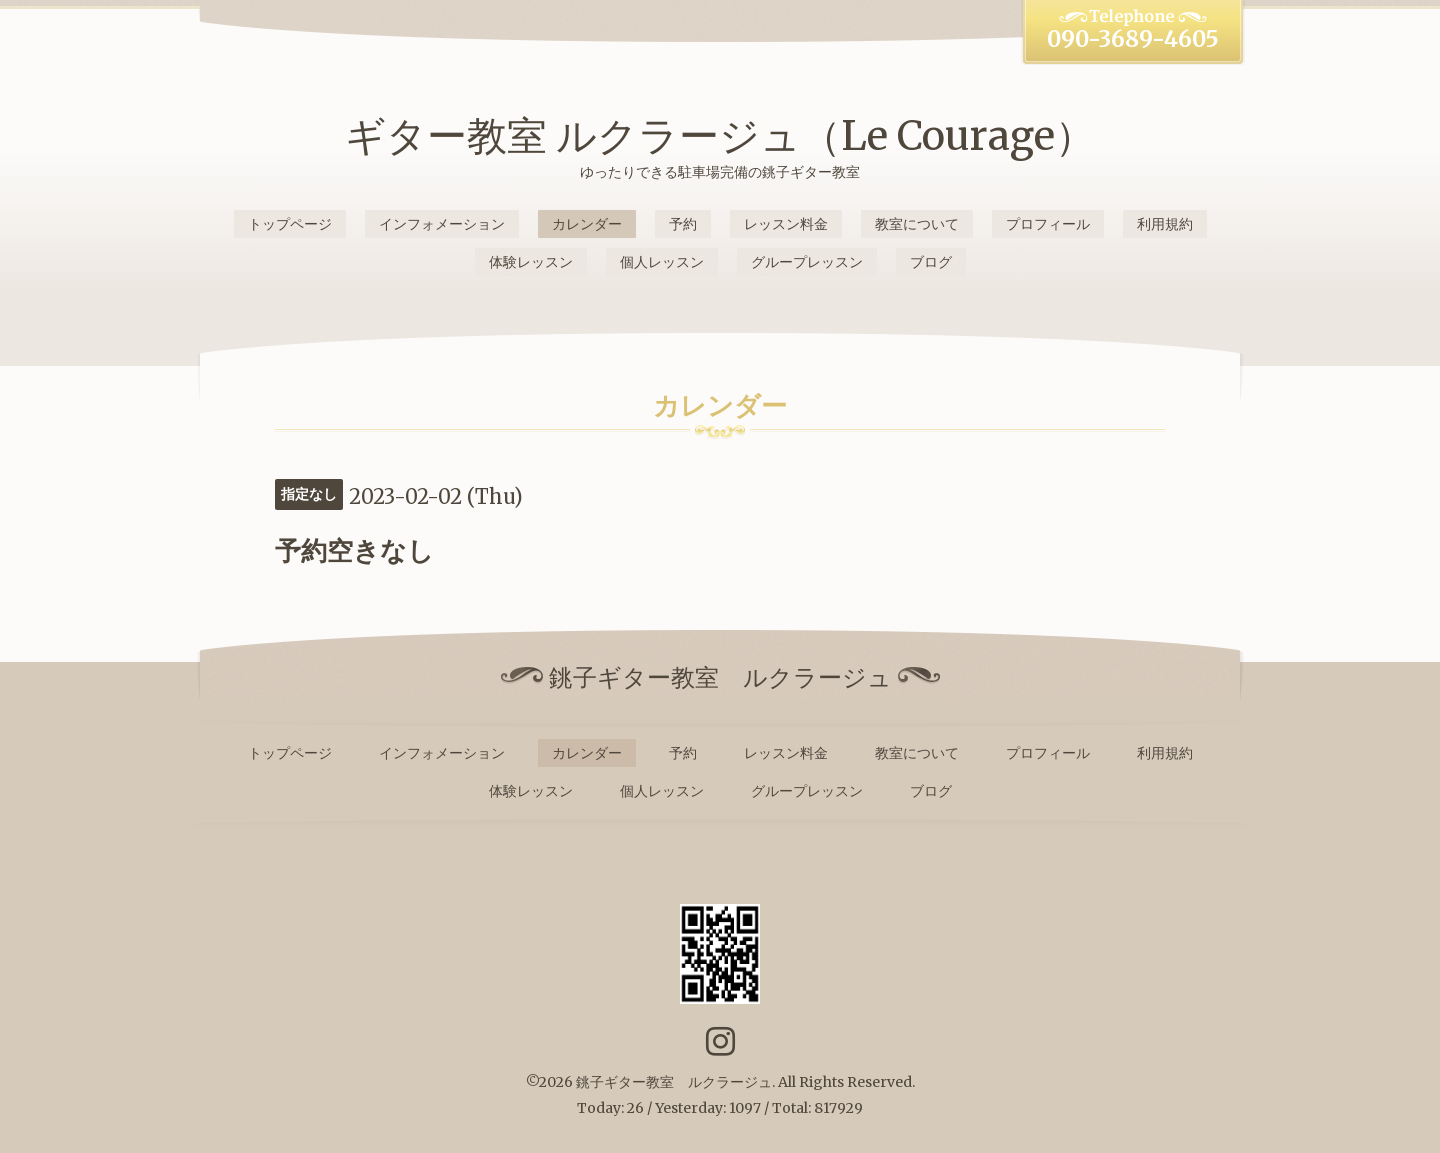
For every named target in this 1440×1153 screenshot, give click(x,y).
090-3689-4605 (1133, 39)
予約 (683, 224)
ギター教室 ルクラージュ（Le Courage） (720, 136)
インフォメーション (442, 224)
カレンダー (587, 224)
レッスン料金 (786, 224)
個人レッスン (662, 262)
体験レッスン (531, 262)
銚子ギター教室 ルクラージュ (674, 1082)
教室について (917, 224)
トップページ (290, 224)
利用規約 (1165, 224)
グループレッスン (807, 262)
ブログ (931, 262)
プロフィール (1048, 224)
